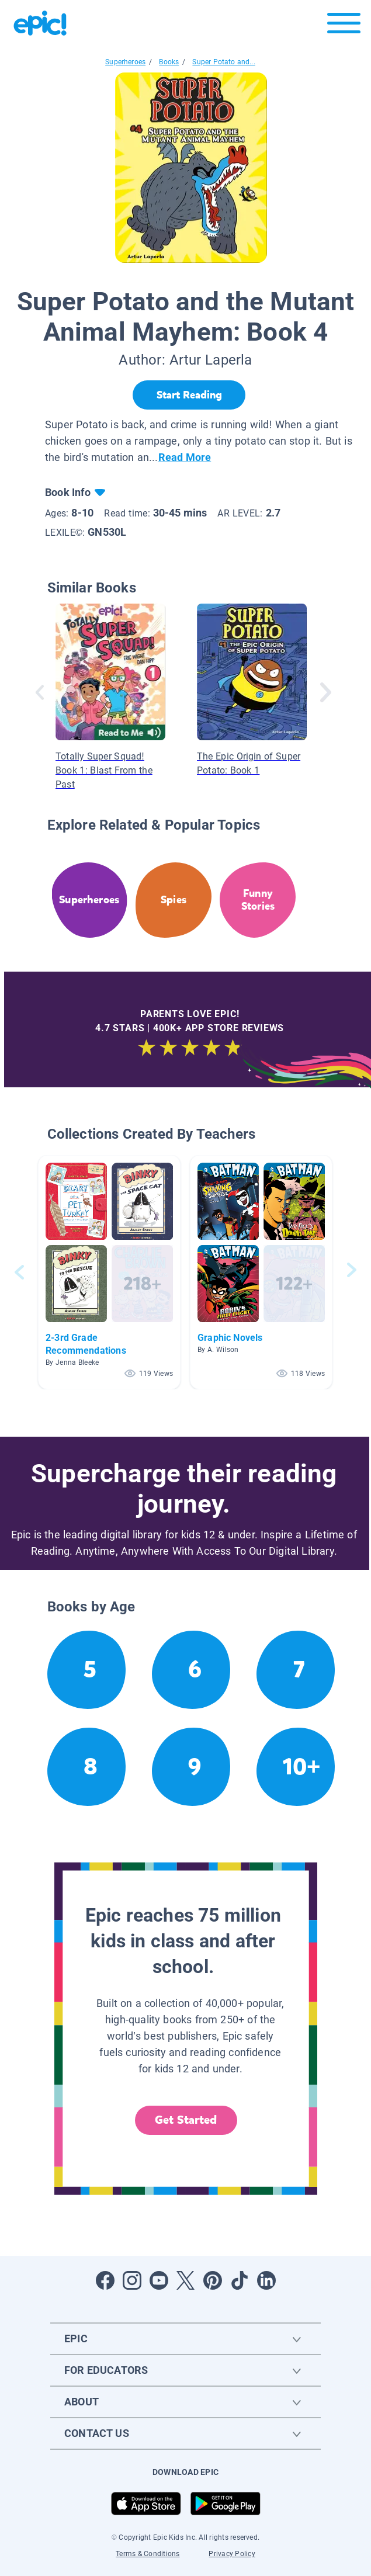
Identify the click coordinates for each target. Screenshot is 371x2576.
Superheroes (125, 62)
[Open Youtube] (159, 2280)
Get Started (186, 2120)
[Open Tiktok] (239, 2280)
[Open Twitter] (185, 2280)
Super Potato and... (223, 62)
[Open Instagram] (132, 2280)
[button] (109, 1272)
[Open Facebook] (105, 2280)
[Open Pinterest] (212, 2280)
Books (169, 62)
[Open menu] (344, 26)
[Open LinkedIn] (266, 2280)
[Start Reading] (189, 395)
